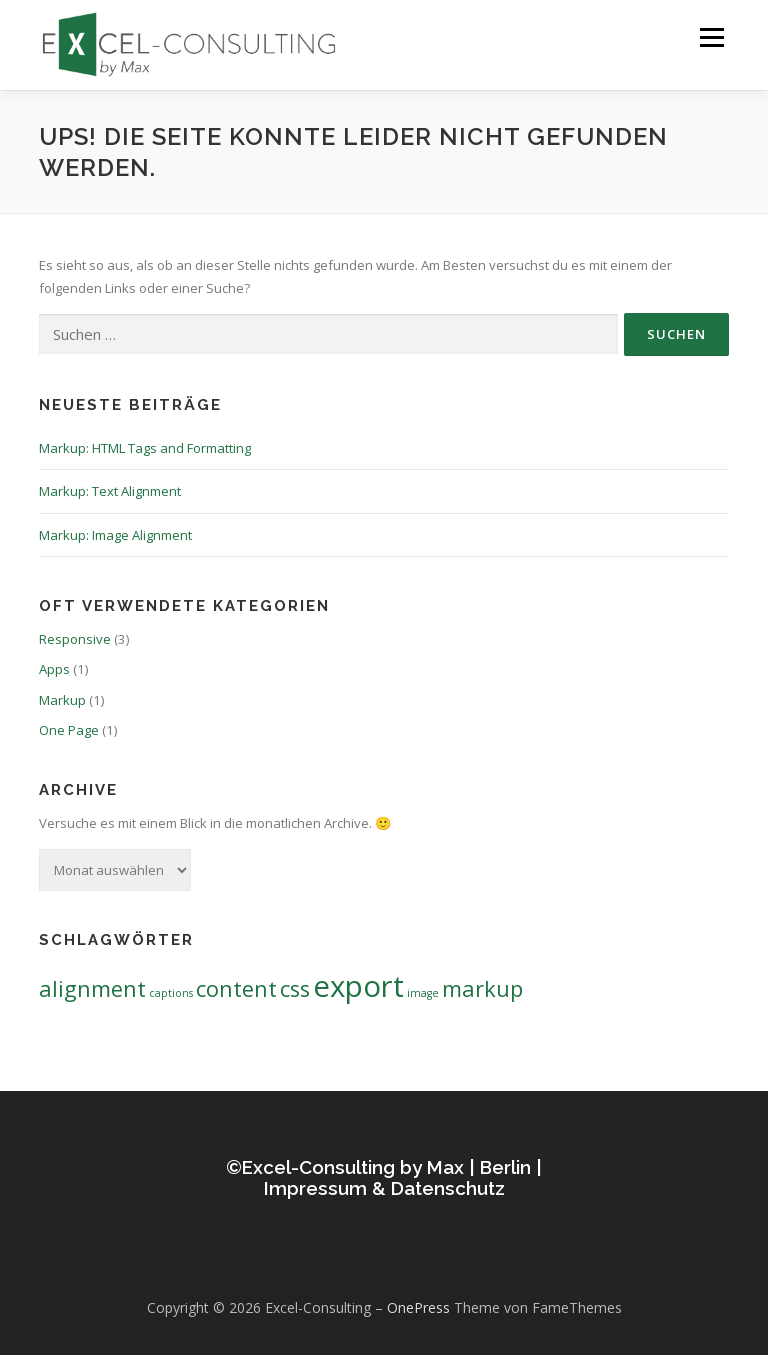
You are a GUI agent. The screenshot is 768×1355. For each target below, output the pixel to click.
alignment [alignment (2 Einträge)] (92, 988)
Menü (711, 37)
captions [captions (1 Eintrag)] (171, 993)
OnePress (418, 1307)
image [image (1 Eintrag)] (423, 993)
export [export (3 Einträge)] (358, 986)
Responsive (75, 639)
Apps (54, 669)
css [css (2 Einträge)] (295, 988)
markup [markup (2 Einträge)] (482, 988)
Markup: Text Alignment (110, 491)
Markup (62, 700)
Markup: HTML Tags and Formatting (145, 448)
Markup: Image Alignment (115, 535)
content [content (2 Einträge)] (236, 988)
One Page (69, 730)
